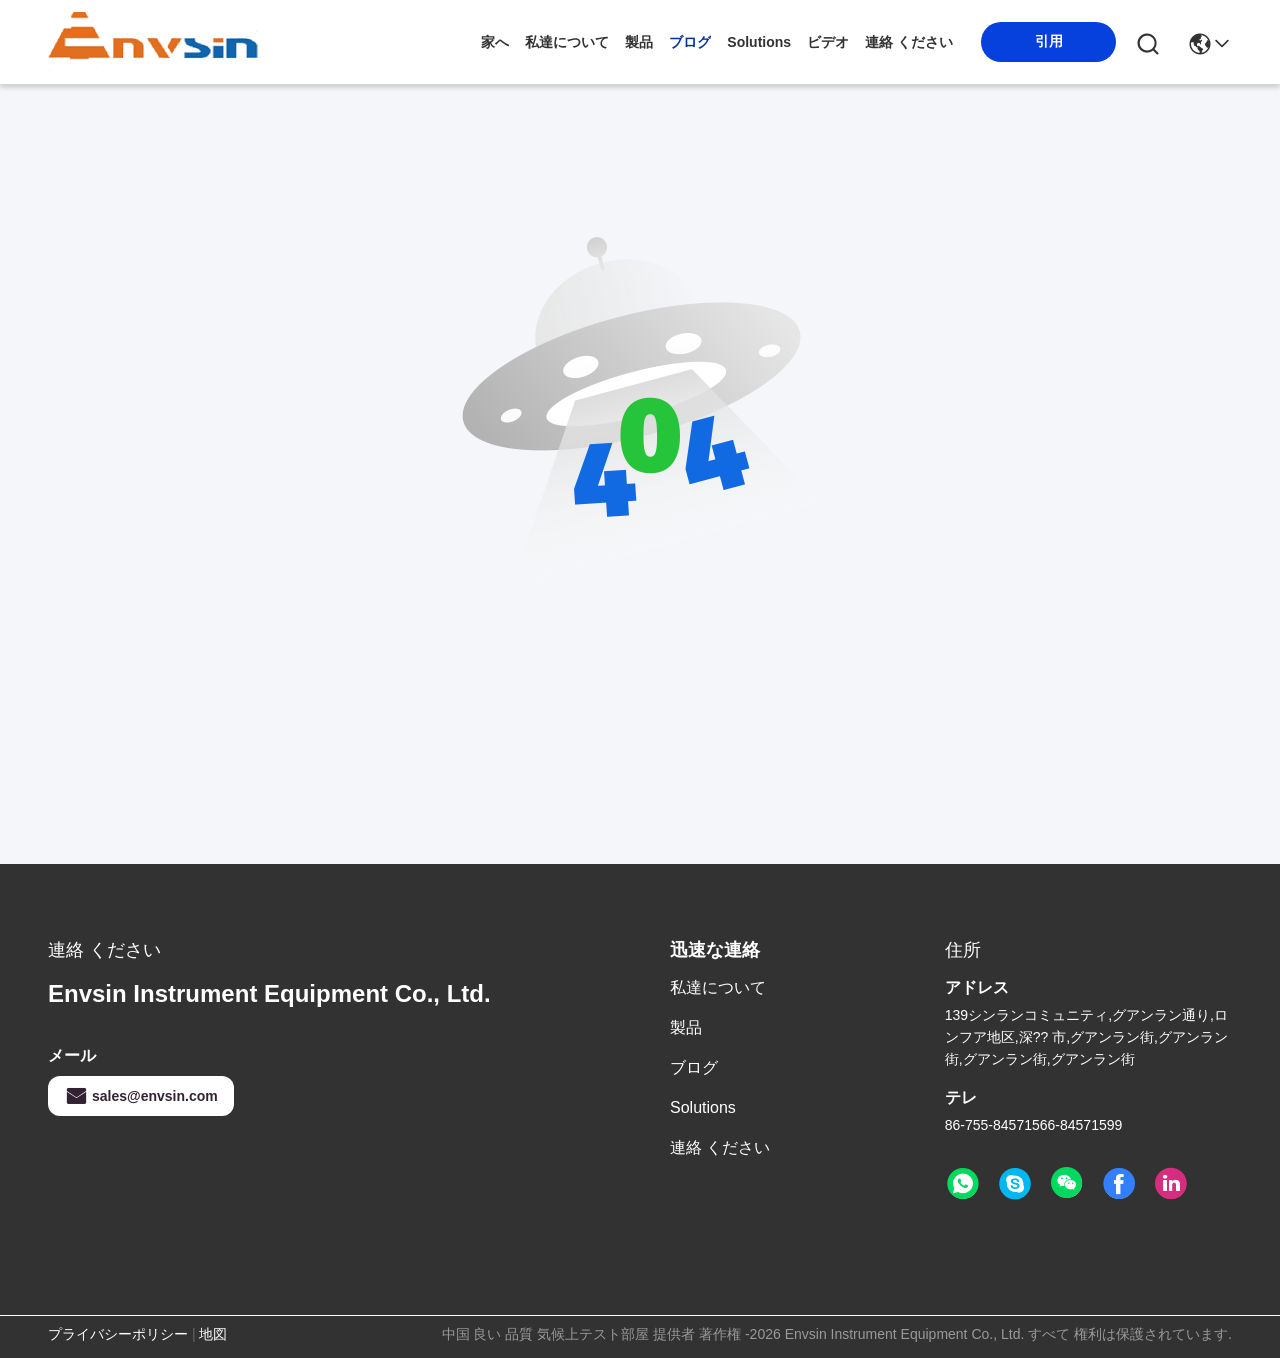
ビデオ (828, 42)
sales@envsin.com (141, 1096)
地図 (213, 1334)
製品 (639, 42)
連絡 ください (909, 42)
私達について (567, 42)
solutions (759, 42)
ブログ (690, 42)
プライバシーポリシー (118, 1334)
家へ (495, 42)
